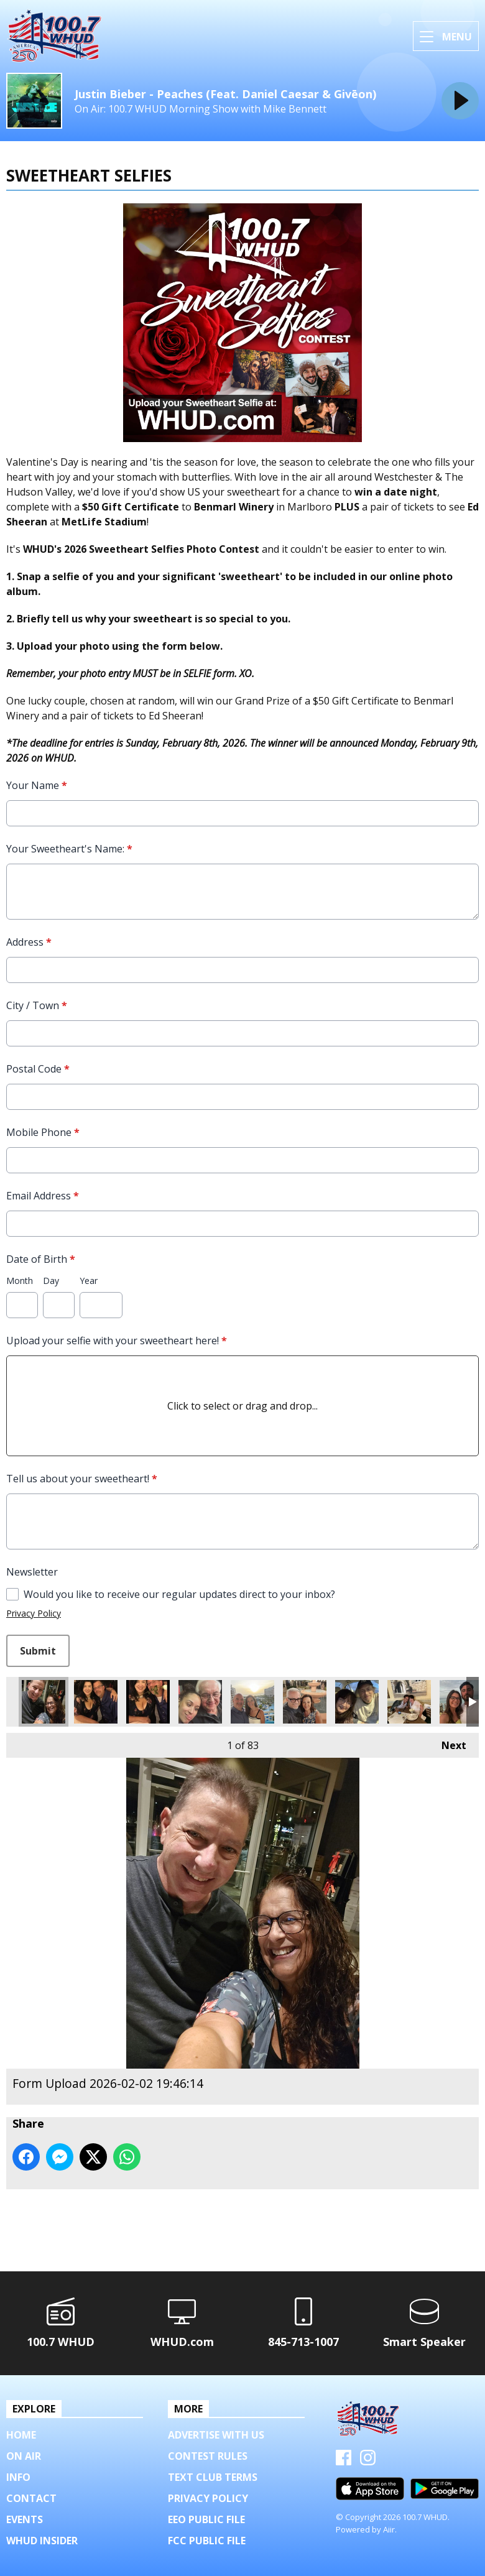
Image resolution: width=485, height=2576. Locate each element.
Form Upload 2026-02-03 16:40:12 (96, 1702)
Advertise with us (216, 2435)
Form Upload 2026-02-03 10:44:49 (461, 1702)
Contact (31, 2498)
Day (51, 1280)
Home (21, 2435)
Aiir (389, 2529)
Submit (38, 1651)
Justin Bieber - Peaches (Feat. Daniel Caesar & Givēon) (225, 93)
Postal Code (38, 1069)
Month (19, 1280)
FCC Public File (207, 2540)
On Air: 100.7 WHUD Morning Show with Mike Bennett (200, 109)
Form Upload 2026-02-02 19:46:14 (43, 1702)
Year (89, 1280)
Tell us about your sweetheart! (81, 1478)
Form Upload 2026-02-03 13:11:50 (304, 1702)
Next (447, 1742)
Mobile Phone (43, 1132)
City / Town (36, 1005)
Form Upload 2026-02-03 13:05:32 (357, 1702)
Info (18, 2477)
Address (29, 942)
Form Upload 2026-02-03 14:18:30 (200, 1702)
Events (24, 2519)
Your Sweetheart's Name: (69, 849)
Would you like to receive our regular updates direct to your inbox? (179, 1594)
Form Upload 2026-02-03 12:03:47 (409, 1702)
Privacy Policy (33, 1613)
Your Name (36, 785)
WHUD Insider (42, 2540)
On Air (23, 2456)
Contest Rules (207, 2456)
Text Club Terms (212, 2477)
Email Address (42, 1196)
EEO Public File (206, 2519)
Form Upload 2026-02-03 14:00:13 (252, 1702)
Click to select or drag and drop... (242, 1406)
